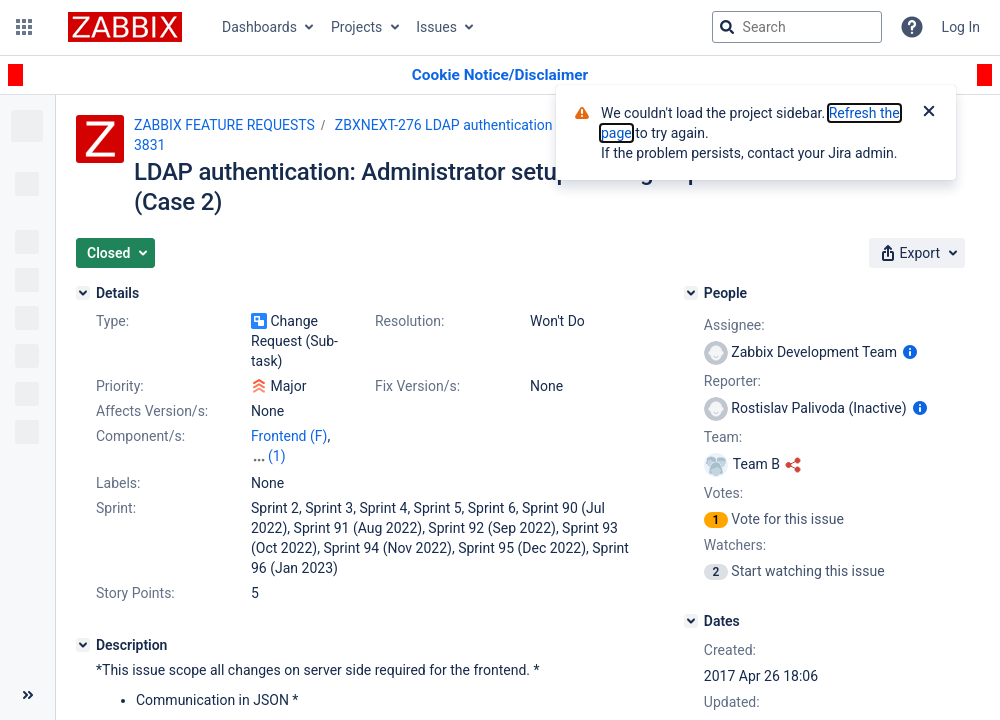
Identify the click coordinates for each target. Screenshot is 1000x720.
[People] (691, 293)
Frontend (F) (289, 436)
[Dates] (691, 621)
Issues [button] (436, 27)
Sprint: (116, 508)
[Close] (929, 113)
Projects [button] (356, 27)
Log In (961, 27)
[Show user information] (910, 352)
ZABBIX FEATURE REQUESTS (224, 125)
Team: (723, 437)
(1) (277, 456)
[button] (24, 27)
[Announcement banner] (500, 75)
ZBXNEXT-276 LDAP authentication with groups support (508, 125)
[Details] (83, 293)
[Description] (83, 645)
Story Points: (135, 593)
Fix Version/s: (417, 386)
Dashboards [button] (259, 27)
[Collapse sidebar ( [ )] (27, 695)
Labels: (118, 483)
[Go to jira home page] (125, 27)
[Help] (912, 27)
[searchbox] (797, 27)
